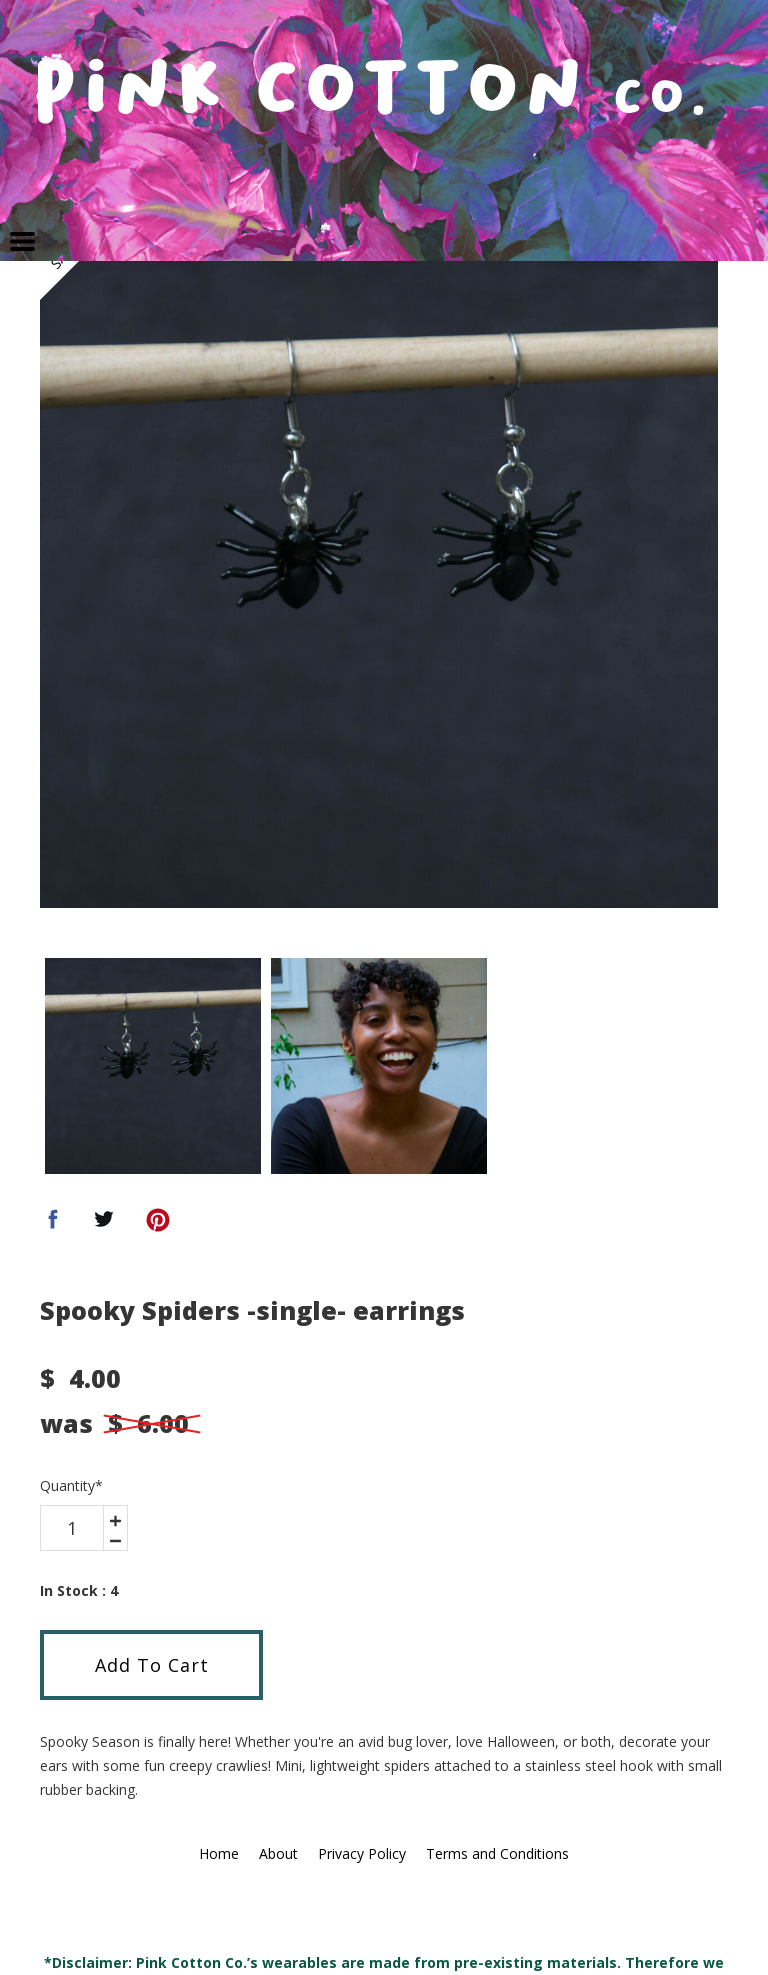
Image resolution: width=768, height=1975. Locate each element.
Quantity (71, 1485)
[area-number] (72, 1528)
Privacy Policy (362, 1853)
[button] (22, 241)
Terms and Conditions (497, 1853)
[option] (379, 569)
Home (219, 1853)
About (278, 1853)
